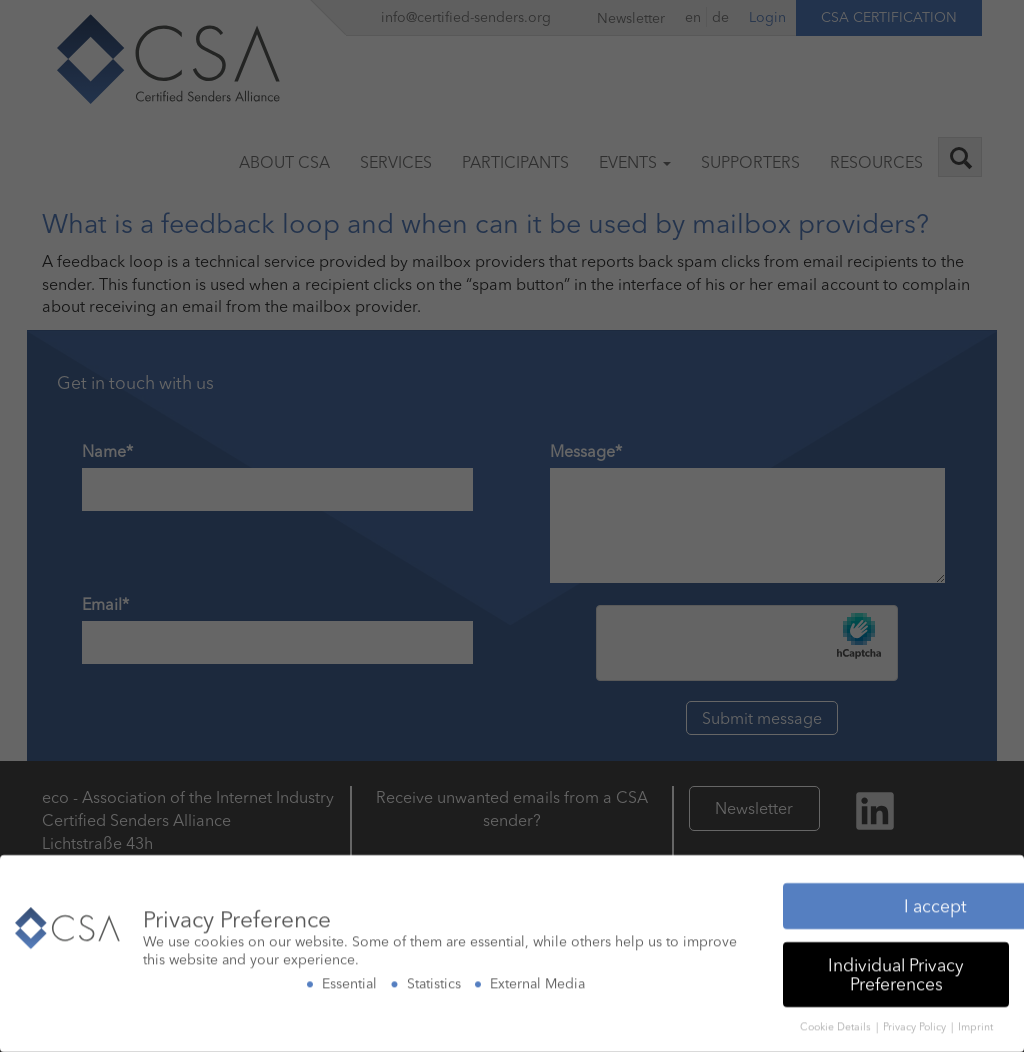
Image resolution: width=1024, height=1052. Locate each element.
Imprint (975, 1022)
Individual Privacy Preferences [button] (896, 969)
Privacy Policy (916, 1022)
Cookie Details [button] (837, 1022)
